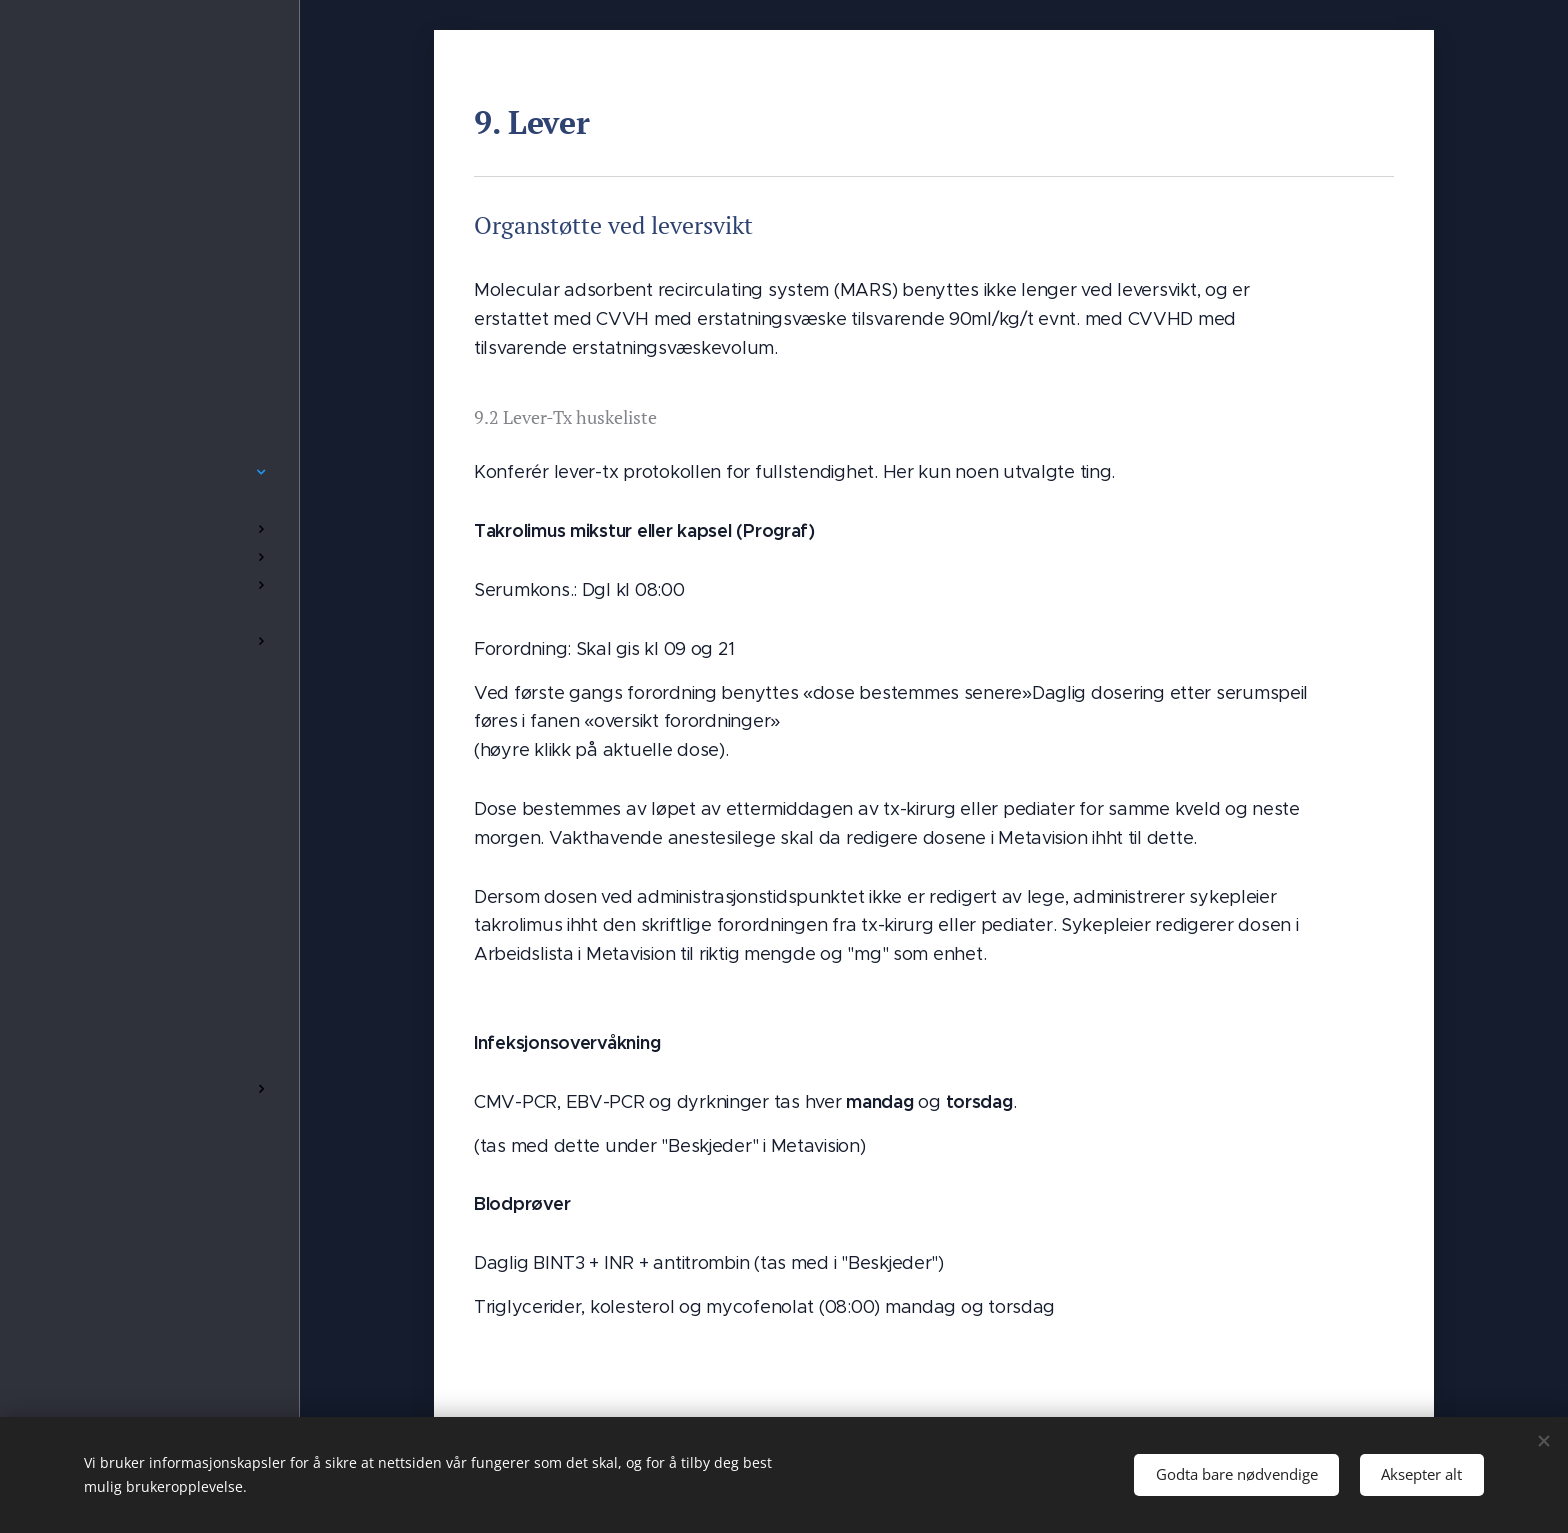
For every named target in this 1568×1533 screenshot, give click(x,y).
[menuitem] (150, 412)
